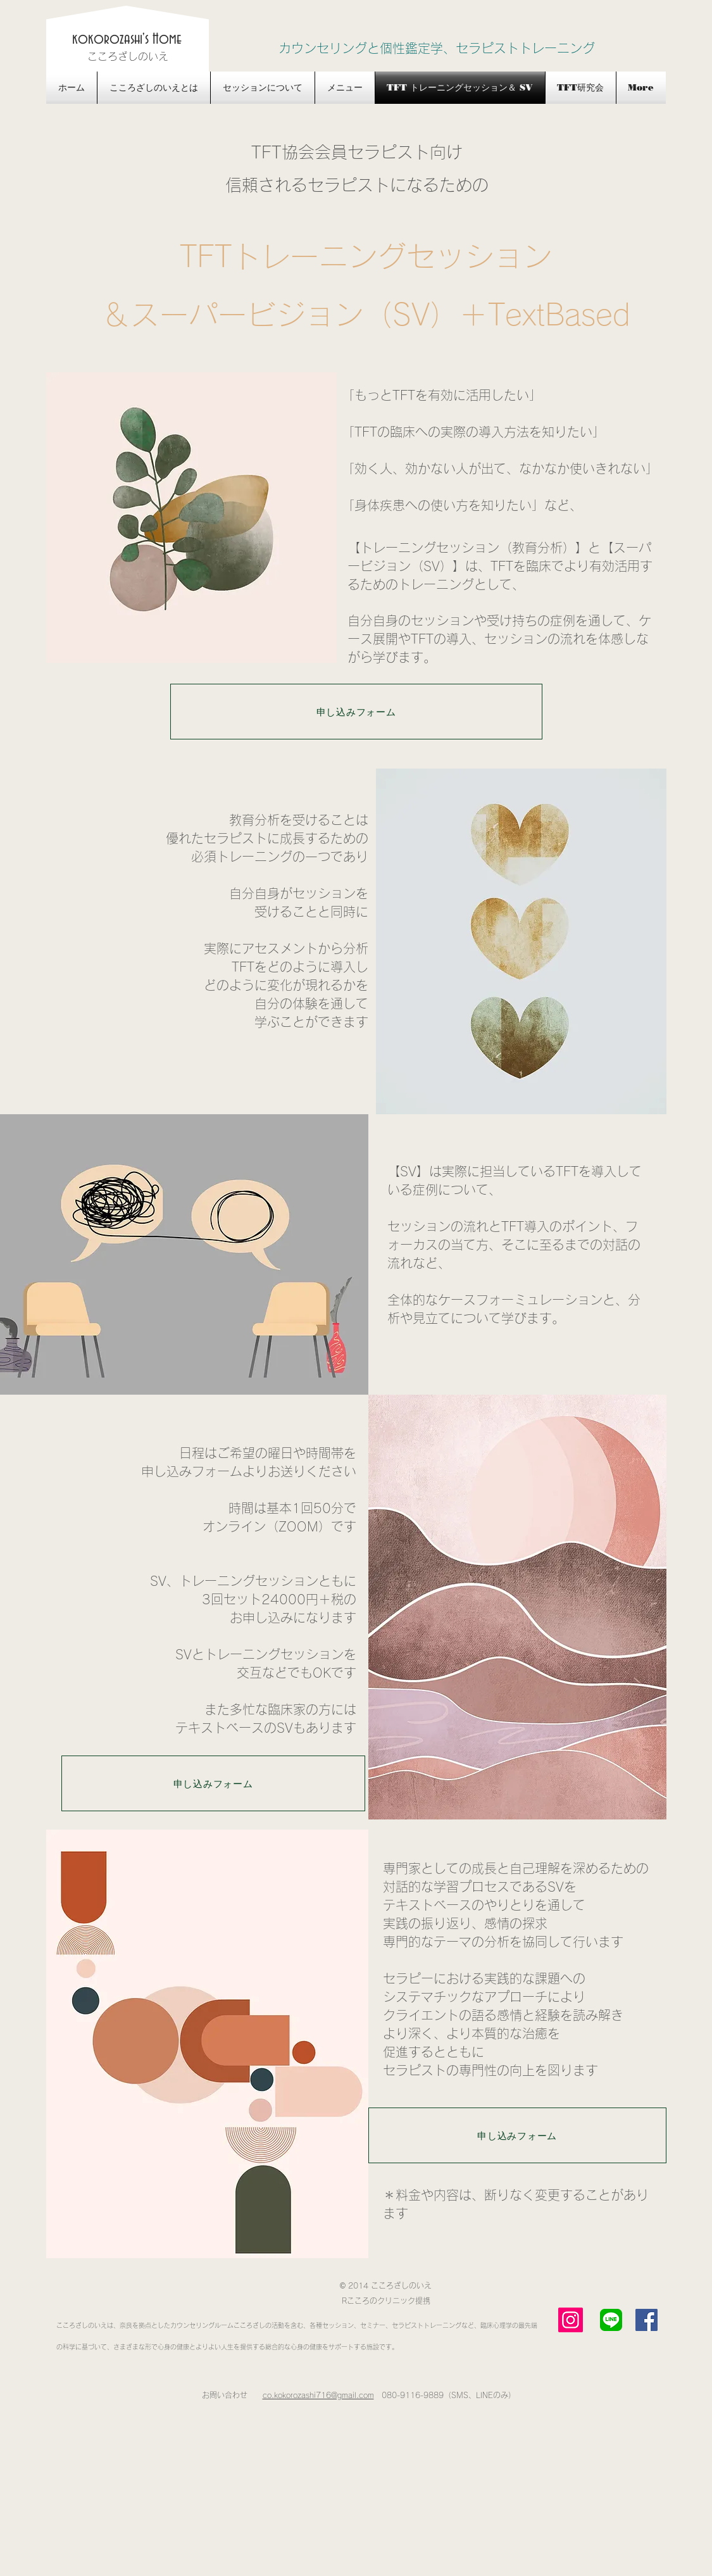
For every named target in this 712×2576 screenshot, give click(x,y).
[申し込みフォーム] (356, 711)
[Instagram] (570, 2320)
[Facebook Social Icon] (646, 2320)
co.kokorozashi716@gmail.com (318, 2395)
